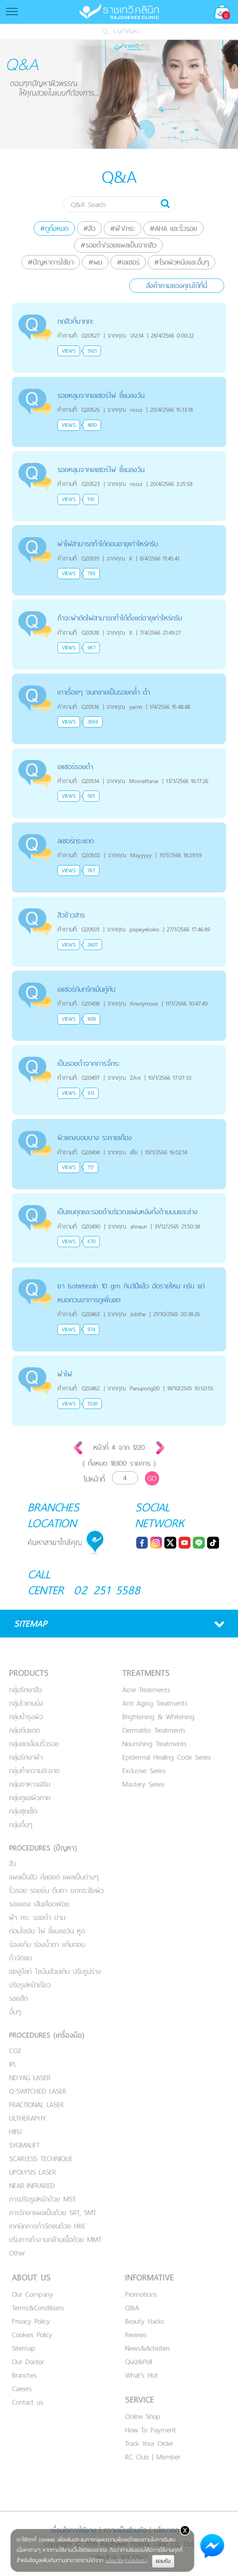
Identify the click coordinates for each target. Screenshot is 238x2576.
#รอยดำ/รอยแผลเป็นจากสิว (118, 245)
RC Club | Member (152, 2457)
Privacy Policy (31, 2321)
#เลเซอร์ (128, 262)
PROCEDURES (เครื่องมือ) (46, 2035)
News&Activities (147, 2348)
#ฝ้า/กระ (122, 228)
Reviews (136, 2334)
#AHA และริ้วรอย (173, 228)
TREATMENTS (146, 1673)
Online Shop (142, 2416)
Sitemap (23, 2348)
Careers (22, 2388)
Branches (24, 2375)
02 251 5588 (107, 1590)
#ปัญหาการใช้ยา (51, 262)
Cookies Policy (32, 2334)
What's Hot (141, 2375)
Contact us (28, 2402)
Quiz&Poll (138, 2361)
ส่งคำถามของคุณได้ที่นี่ (176, 285)
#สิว (89, 228)
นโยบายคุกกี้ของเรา (126, 2560)
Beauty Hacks (144, 2321)
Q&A (132, 2308)
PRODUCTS (29, 1673)
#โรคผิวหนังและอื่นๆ (181, 262)
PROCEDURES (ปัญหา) (43, 1848)
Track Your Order (149, 2443)
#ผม (95, 262)
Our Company (32, 2294)
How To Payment (150, 2430)
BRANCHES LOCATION (53, 1515)
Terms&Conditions (38, 2308)
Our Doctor (28, 2361)
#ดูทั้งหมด (54, 228)
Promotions (141, 2294)
